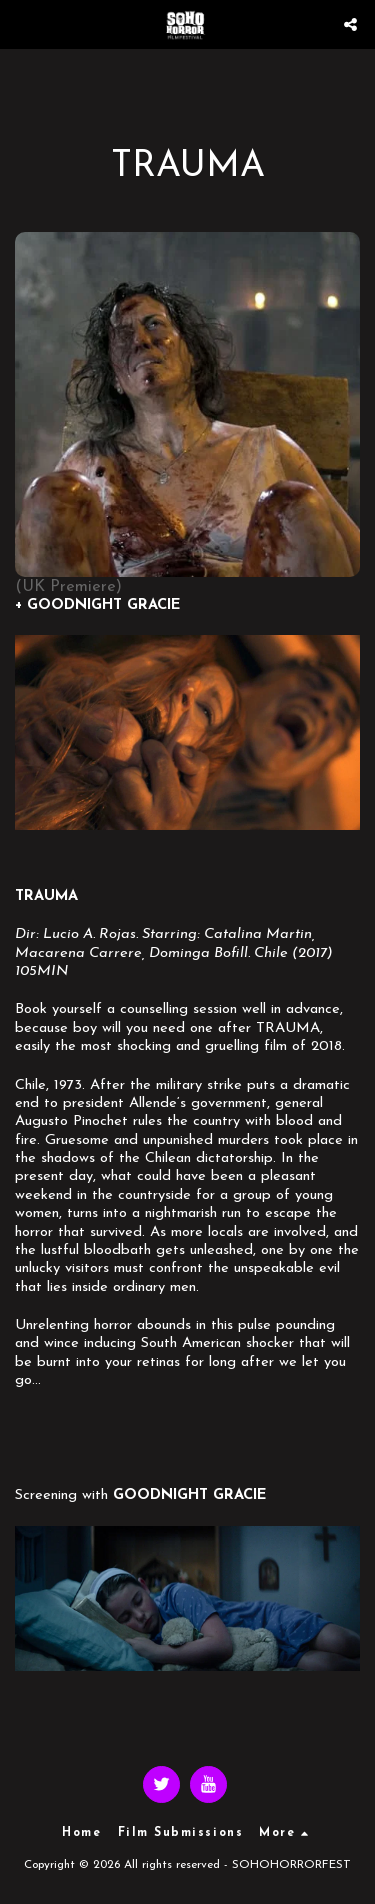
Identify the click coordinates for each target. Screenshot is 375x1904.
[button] (22, 24)
